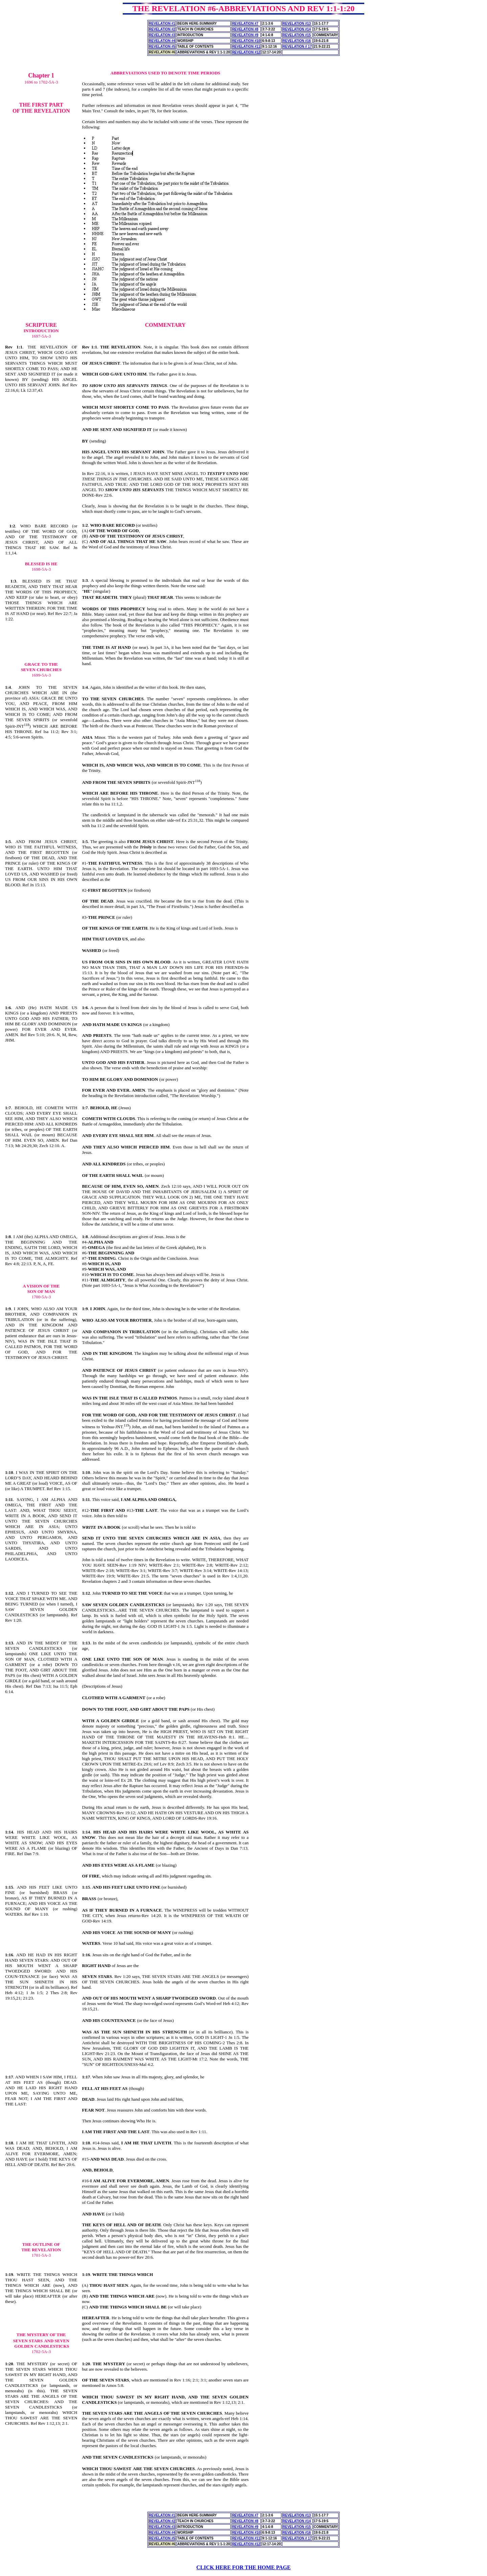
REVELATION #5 (162, 46)
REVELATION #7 (245, 23)
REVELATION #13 (297, 23)
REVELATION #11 (246, 46)
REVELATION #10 (246, 41)
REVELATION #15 (297, 35)
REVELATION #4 (162, 41)
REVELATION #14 (297, 29)
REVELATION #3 (162, 35)
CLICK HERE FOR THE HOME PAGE (243, 2567)
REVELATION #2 (162, 29)
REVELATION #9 (245, 35)
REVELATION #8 (245, 29)
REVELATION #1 (162, 23)
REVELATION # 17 (297, 46)
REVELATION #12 (246, 52)
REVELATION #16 (297, 41)
